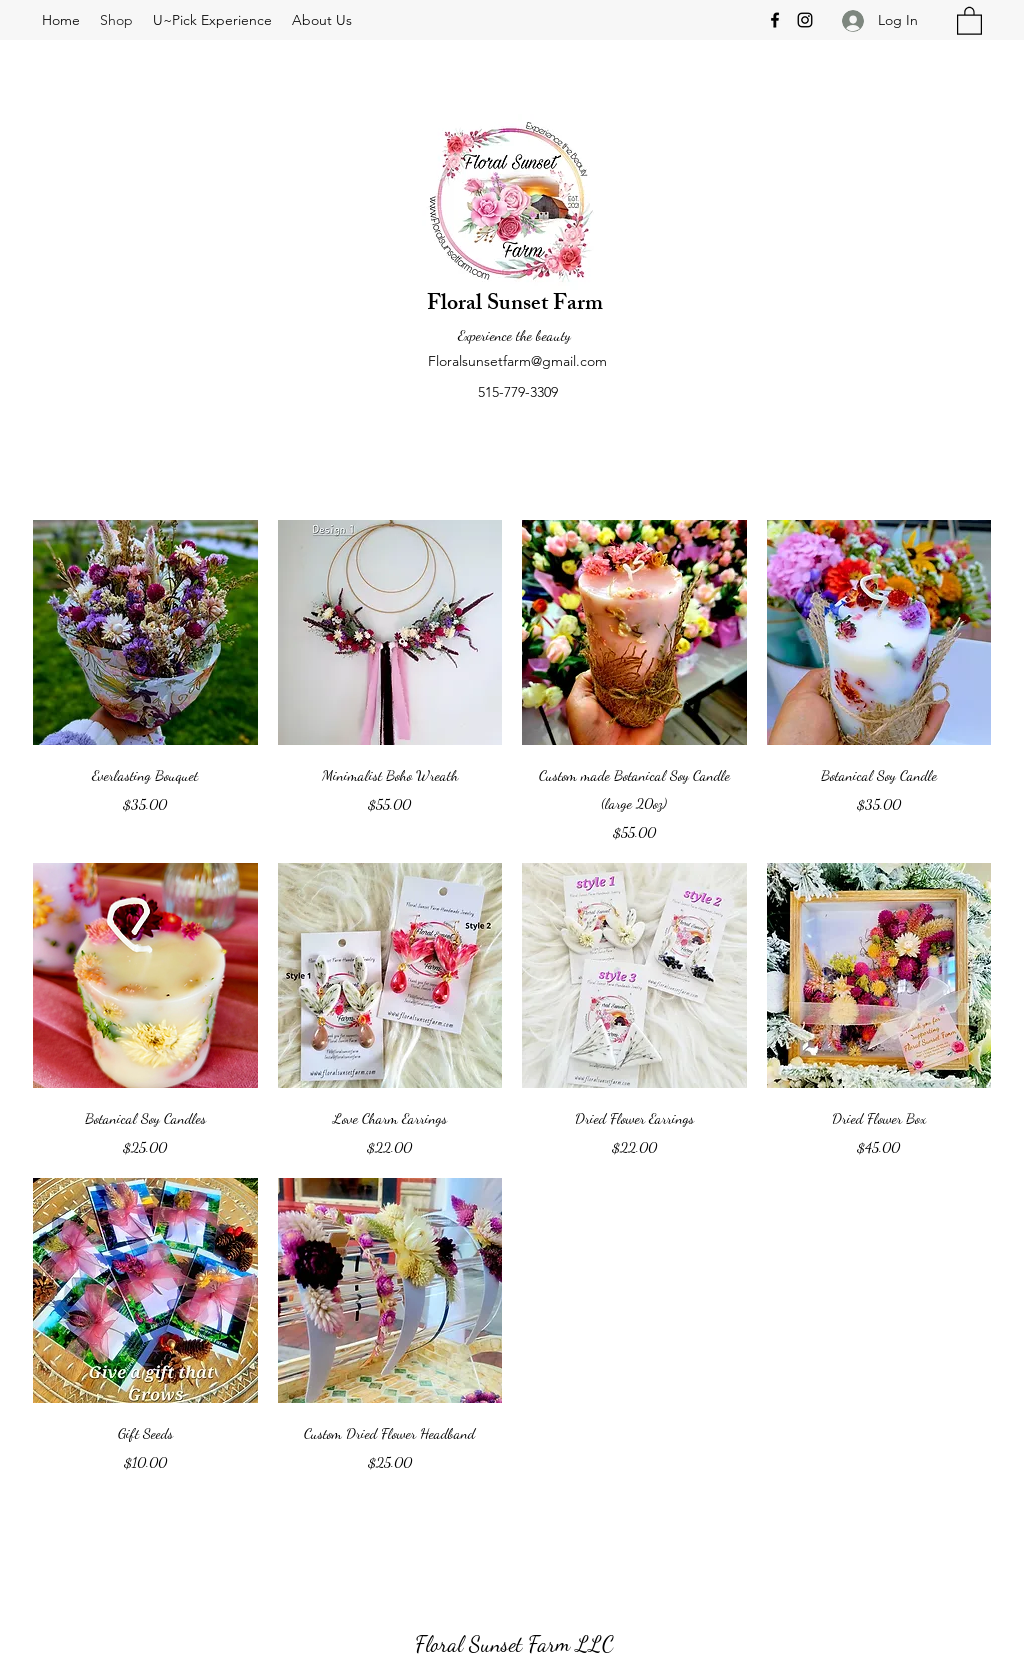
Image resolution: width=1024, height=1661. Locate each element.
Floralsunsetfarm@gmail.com (517, 361)
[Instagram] (805, 20)
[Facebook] (775, 20)
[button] (969, 20)
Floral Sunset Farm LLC (514, 1644)
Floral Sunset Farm (515, 305)
